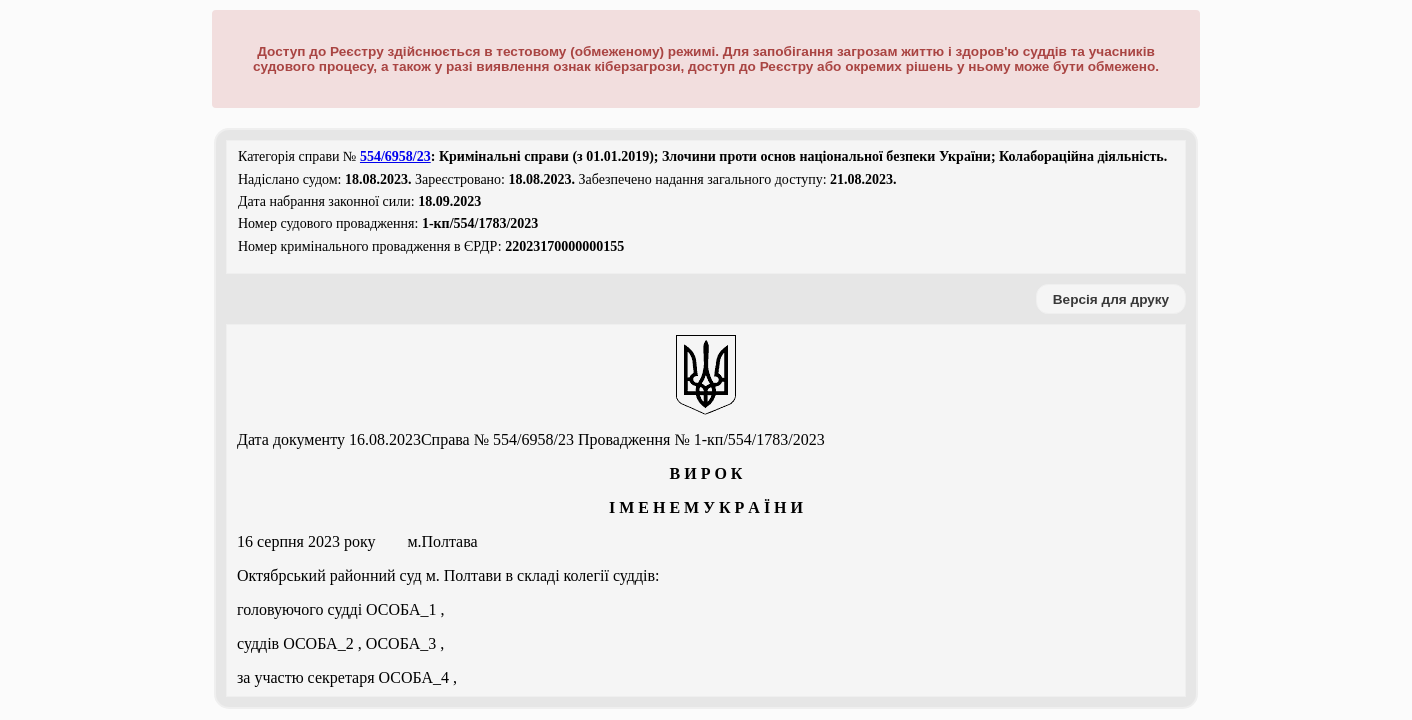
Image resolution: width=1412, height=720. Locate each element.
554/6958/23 (395, 156)
